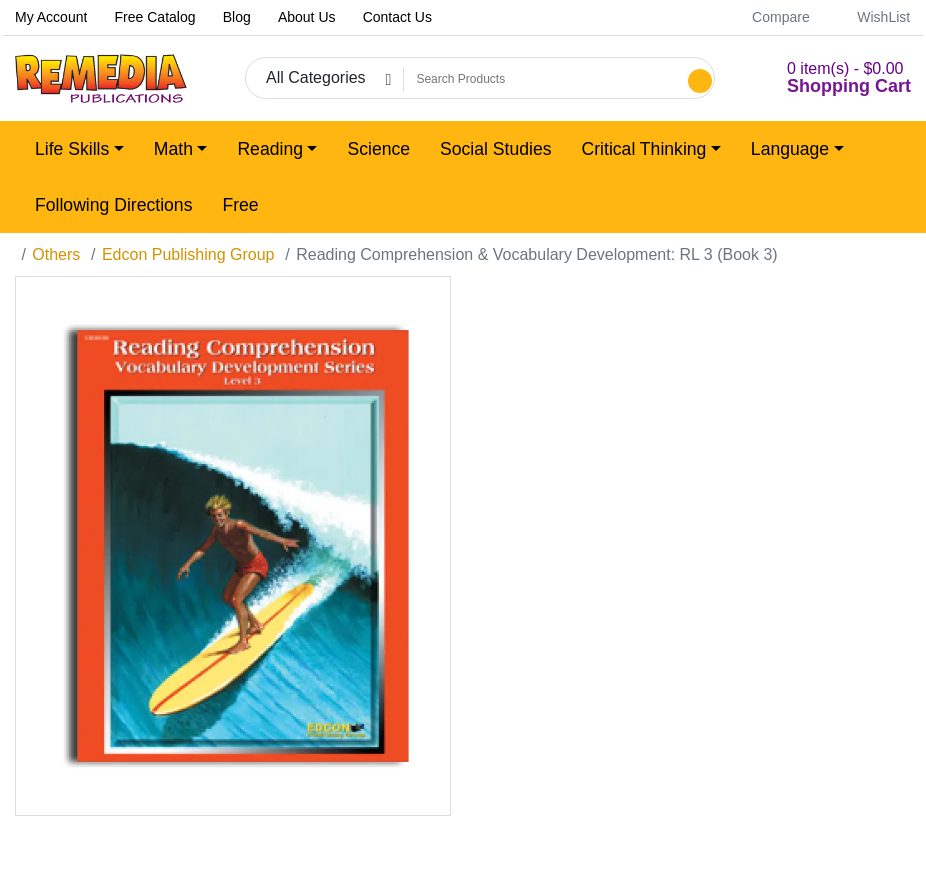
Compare (770, 17)
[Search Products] (543, 79)
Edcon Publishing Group (188, 254)
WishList (872, 17)
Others (56, 254)
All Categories (316, 77)
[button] (825, 78)
